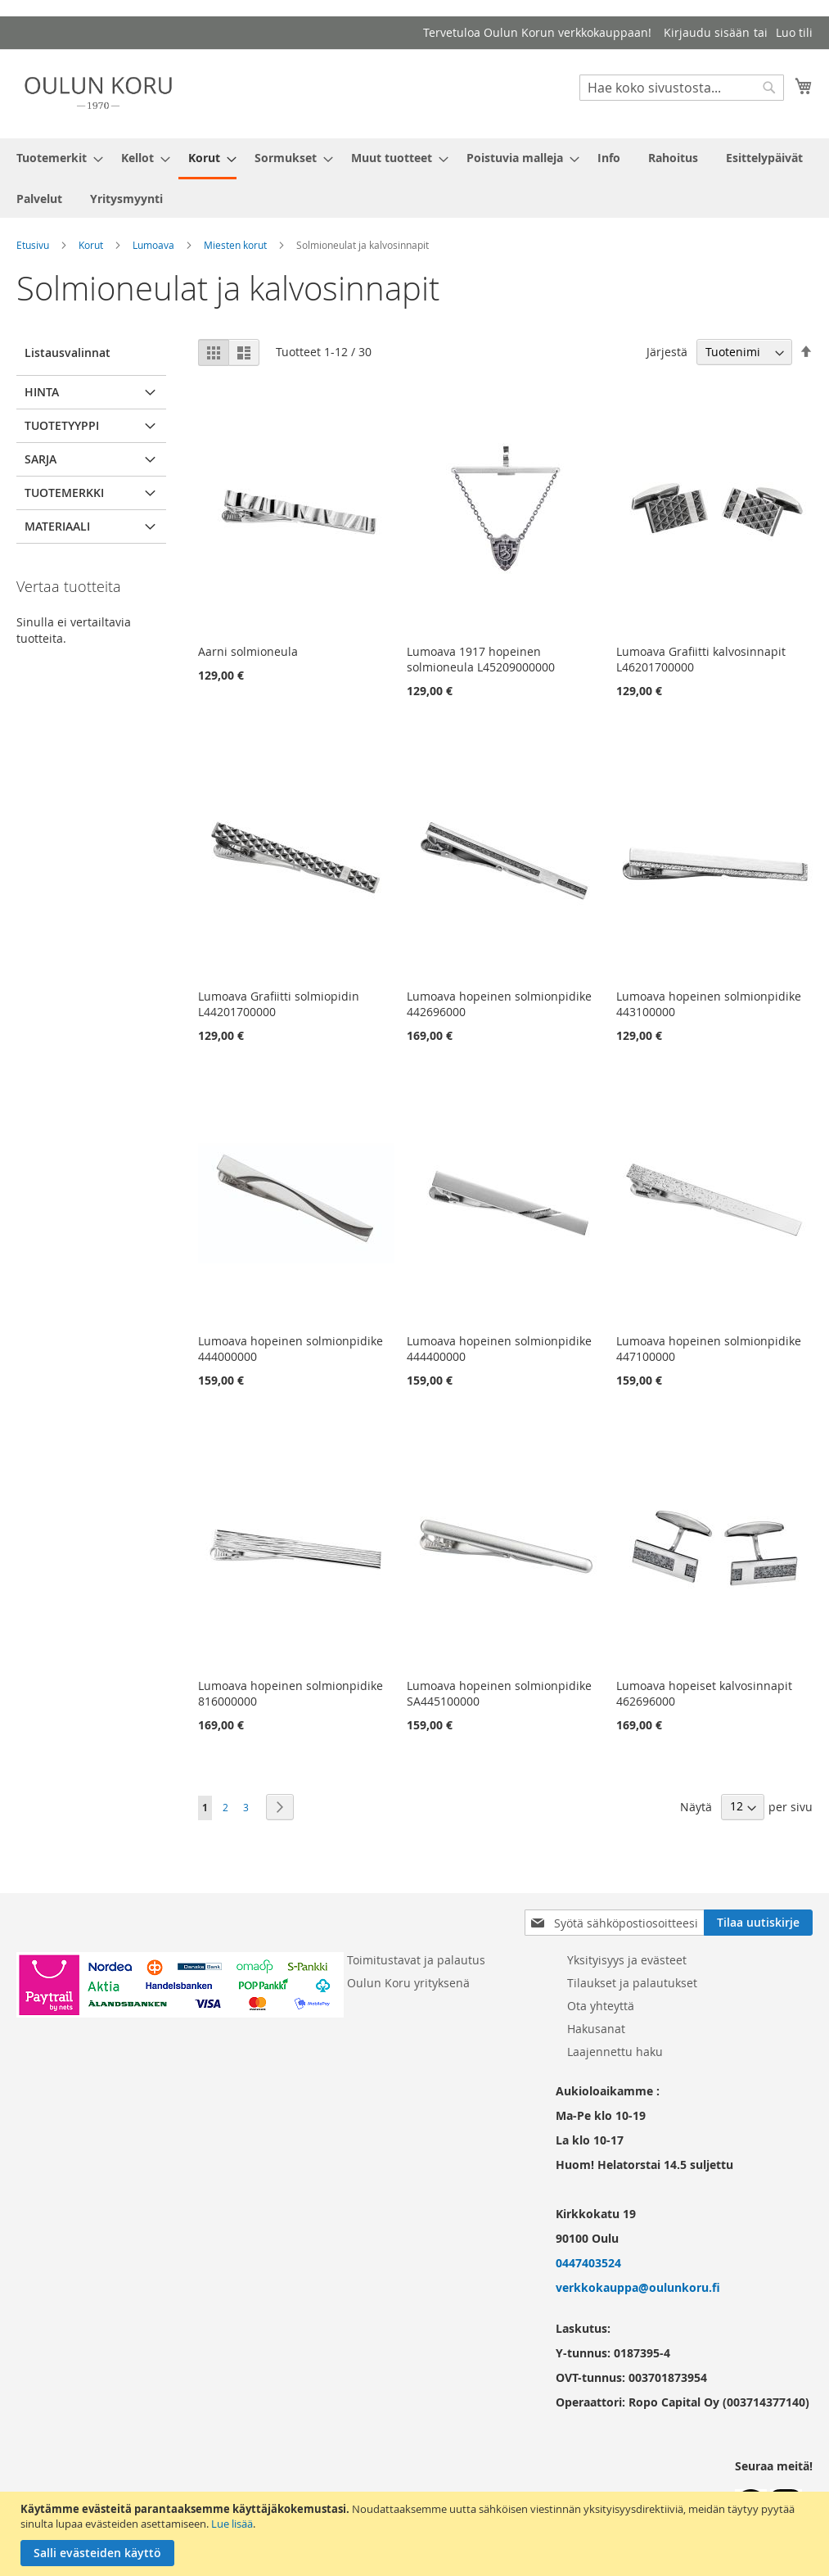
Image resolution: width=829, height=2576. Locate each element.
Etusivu (32, 244)
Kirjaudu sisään (707, 32)
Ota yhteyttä (600, 2005)
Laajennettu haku (615, 2051)
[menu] (414, 178)
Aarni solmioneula (248, 651)
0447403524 (588, 2263)
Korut (91, 244)
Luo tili (794, 32)
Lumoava (153, 244)
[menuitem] (55, 157)
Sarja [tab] (40, 459)
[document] (416, 2533)
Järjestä (667, 351)
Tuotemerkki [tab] (64, 492)
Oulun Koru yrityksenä (408, 1983)
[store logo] (98, 93)
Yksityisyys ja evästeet (627, 1960)
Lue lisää (232, 2523)
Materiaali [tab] (57, 526)
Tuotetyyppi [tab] (62, 425)
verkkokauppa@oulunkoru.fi (638, 2287)
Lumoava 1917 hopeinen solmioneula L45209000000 (481, 659)
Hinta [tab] (42, 392)
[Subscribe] (758, 1922)
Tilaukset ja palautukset (632, 1983)
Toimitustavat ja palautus (416, 1960)
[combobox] (681, 88)
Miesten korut (235, 244)
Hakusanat (596, 2028)
